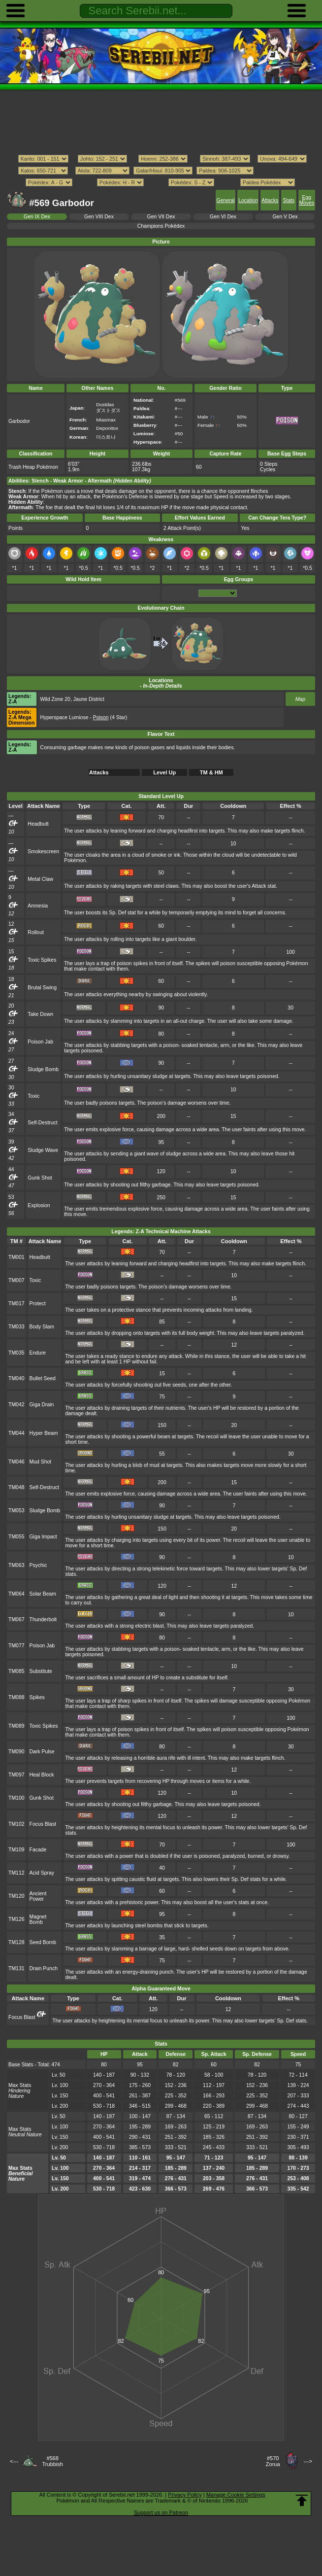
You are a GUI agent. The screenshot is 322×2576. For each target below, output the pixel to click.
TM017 (16, 1303)
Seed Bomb (43, 1942)
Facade (38, 1849)
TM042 (16, 1404)
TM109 (16, 1849)
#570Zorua (273, 2461)
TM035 (16, 1353)
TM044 (16, 1433)
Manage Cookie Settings (235, 2495)
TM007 (16, 1280)
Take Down (40, 1014)
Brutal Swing (42, 987)
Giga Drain (42, 1404)
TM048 (16, 1487)
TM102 (16, 1824)
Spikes (37, 1697)
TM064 (16, 1594)
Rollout (36, 932)
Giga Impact (43, 1536)
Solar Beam (43, 1594)
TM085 (16, 1671)
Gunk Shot (40, 1178)
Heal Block (42, 1774)
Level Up (164, 772)
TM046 (16, 1461)
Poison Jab (40, 1041)
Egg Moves (306, 200)
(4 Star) (110, 717)
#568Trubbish (52, 2461)
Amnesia (38, 905)
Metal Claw (40, 879)
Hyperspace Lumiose (64, 717)
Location (248, 200)
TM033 (16, 1326)
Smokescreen (43, 851)
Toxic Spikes (42, 960)
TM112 (16, 1873)
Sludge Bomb (43, 1069)
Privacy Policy (184, 2495)
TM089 (16, 1726)
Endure (38, 1353)
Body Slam (42, 1326)
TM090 (16, 1751)
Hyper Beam (44, 1433)
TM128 (16, 1942)
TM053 (16, 1510)
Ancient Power (38, 1896)
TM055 (16, 1536)
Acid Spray (42, 1873)
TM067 (16, 1619)
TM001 (16, 1257)
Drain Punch (44, 1968)
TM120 (16, 1896)
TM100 (16, 1798)
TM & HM (211, 772)
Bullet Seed (43, 1378)
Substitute (41, 1671)
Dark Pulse (42, 1751)
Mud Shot (41, 1461)
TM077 (16, 1645)
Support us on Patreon (161, 2512)
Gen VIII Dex (99, 216)
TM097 (16, 1774)
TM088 (16, 1697)
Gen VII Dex (161, 216)
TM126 (16, 1919)
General (226, 200)
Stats (289, 200)
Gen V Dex (284, 216)
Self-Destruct (42, 1122)
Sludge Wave (43, 1150)
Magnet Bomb (38, 1919)
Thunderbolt (43, 1619)
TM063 (16, 1565)
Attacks (269, 200)
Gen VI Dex (223, 216)
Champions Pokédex (161, 226)
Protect (38, 1303)
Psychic (38, 1565)
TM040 (16, 1378)
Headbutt (38, 824)
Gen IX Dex (37, 216)
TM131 (16, 1968)
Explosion (39, 1205)
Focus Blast (43, 1824)
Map (300, 699)
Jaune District (88, 699)
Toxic (33, 1096)
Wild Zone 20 (55, 699)
